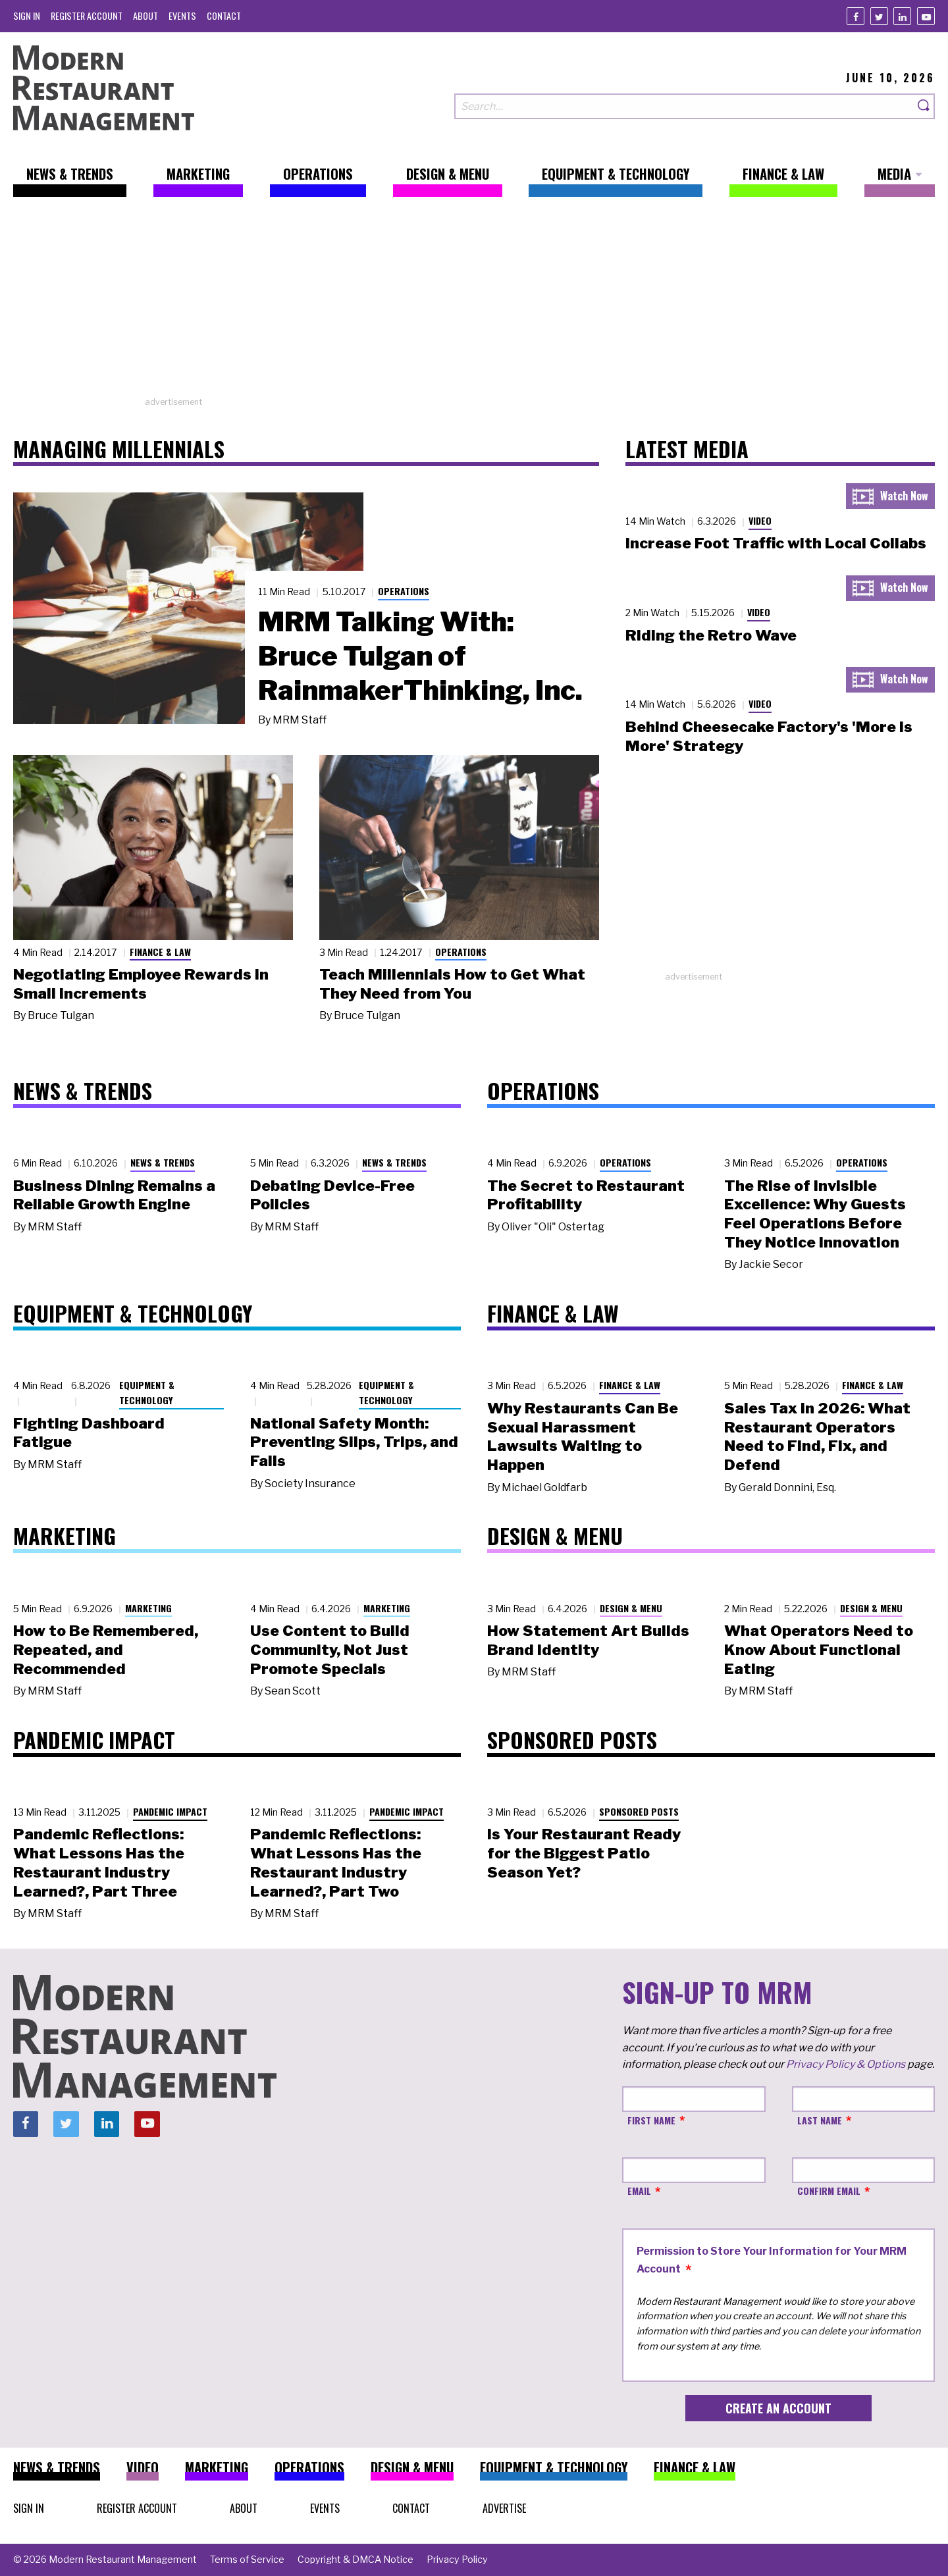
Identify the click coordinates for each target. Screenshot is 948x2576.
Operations (403, 591)
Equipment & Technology (146, 1392)
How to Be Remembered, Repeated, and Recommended (105, 1649)
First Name (651, 2120)
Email (639, 2190)
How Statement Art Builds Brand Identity (588, 1640)
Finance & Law (160, 952)
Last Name (819, 2120)
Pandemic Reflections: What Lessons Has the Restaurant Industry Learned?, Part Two (335, 1862)
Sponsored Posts (639, 1811)
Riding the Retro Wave (711, 635)
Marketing (148, 1608)
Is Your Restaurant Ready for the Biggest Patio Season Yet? (584, 1853)
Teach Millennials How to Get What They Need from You (452, 984)
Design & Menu (631, 1608)
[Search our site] (684, 106)
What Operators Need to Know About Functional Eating (818, 1649)
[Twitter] (879, 16)
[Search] (924, 106)
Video (760, 520)
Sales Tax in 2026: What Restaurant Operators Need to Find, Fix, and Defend (817, 1436)
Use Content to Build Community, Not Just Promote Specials (329, 1649)
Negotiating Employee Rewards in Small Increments (141, 984)
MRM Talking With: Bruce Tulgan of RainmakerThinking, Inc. (420, 655)
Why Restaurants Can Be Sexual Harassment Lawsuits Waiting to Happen (582, 1436)
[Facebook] (855, 16)
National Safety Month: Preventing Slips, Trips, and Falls (354, 1442)
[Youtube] (926, 16)
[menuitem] (26, 15)
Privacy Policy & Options (845, 2064)
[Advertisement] (474, 303)
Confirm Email (828, 2190)
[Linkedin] (902, 16)
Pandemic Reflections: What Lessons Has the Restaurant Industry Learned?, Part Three (98, 1862)
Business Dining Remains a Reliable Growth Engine (114, 1195)
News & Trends (162, 1162)
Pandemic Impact (170, 1811)
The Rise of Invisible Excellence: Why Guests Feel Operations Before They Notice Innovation (815, 1213)
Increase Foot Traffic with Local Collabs (775, 543)
